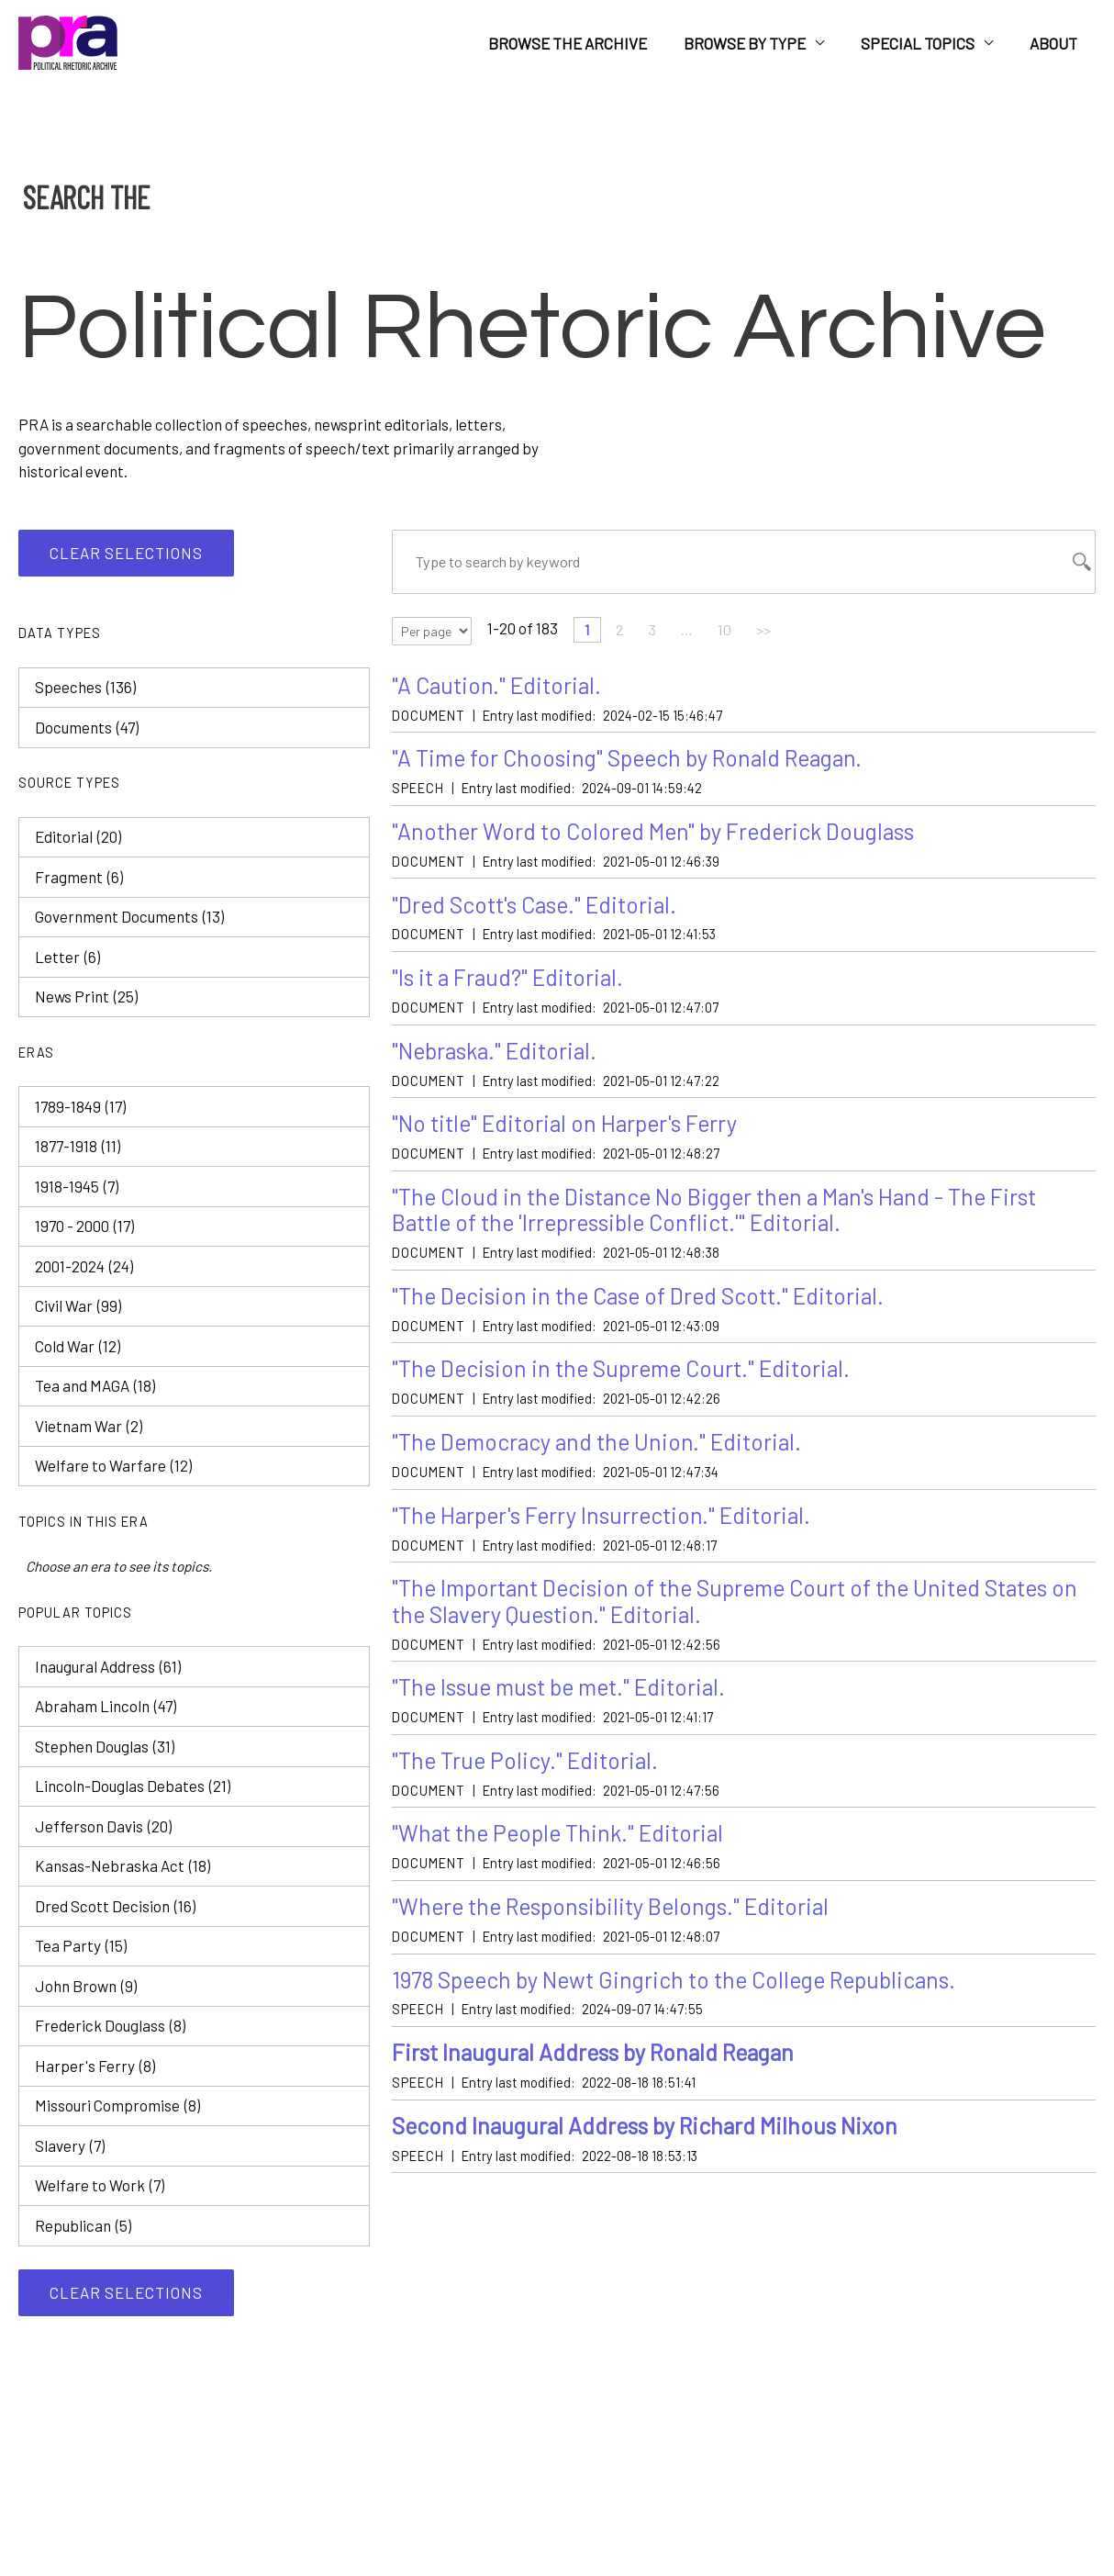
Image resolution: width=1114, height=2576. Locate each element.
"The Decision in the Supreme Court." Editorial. (628, 1380)
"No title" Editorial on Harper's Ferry (570, 1131)
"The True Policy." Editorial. (528, 1778)
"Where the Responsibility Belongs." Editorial (619, 1925)
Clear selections (126, 552)
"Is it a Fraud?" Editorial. (511, 983)
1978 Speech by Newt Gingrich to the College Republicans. (686, 1999)
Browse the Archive (586, 43)
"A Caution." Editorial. (499, 688)
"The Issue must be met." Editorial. (566, 1703)
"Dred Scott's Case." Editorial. (539, 909)
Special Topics (926, 43)
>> (771, 632)
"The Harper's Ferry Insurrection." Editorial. (607, 1529)
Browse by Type (758, 43)
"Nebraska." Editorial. (499, 1058)
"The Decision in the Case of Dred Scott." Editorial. (646, 1307)
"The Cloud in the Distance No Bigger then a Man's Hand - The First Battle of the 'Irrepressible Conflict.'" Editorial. (725, 1220)
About (1056, 43)
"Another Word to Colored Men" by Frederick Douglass (660, 836)
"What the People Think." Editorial (562, 1851)
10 (731, 632)
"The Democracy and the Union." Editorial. (603, 1454)
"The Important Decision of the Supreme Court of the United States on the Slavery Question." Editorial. (733, 1616)
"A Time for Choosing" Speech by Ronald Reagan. (635, 761)
